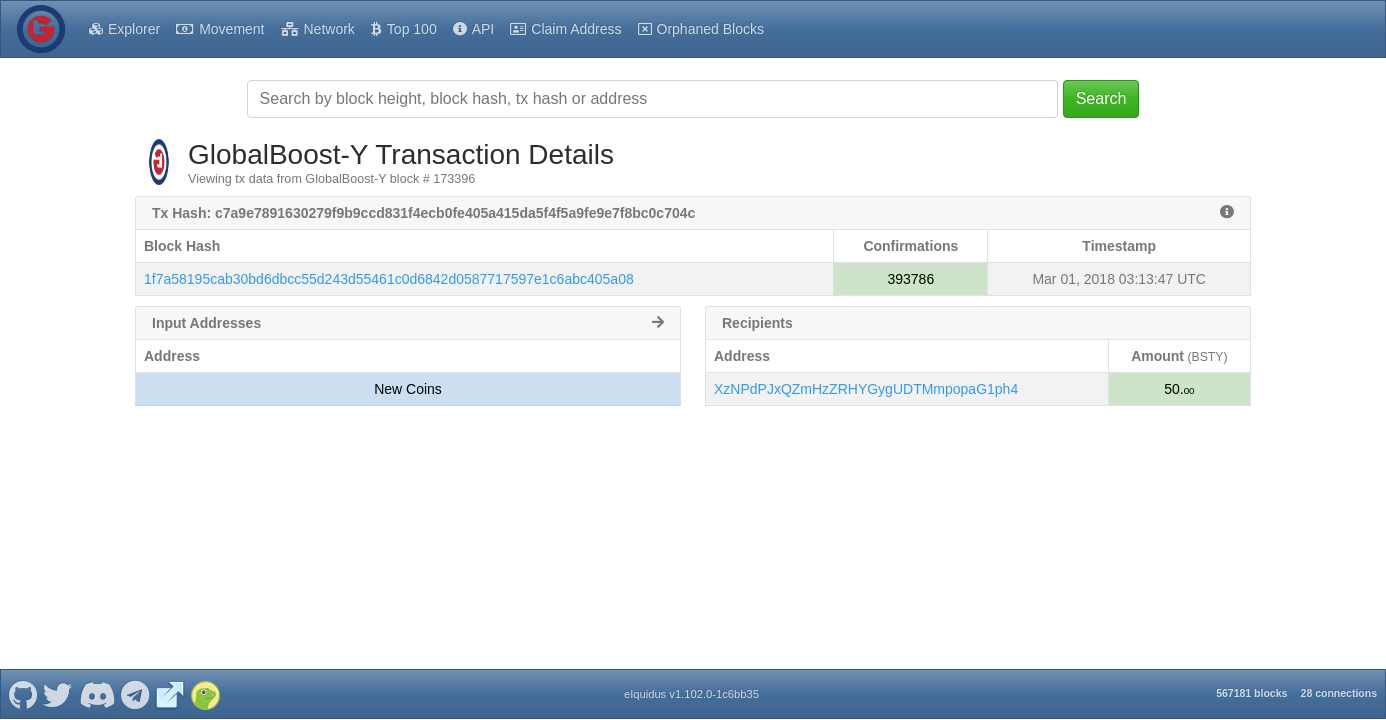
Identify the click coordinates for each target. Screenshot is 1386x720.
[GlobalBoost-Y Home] (41, 29)
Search (1101, 98)
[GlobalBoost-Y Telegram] (135, 694)
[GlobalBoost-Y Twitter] (58, 694)
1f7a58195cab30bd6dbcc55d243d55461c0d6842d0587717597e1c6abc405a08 (389, 279)
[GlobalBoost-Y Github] (22, 694)
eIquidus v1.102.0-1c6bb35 (691, 694)
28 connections (1339, 693)
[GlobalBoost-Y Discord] (96, 694)
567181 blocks (1251, 693)
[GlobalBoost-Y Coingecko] (205, 694)
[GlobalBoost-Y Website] (170, 694)
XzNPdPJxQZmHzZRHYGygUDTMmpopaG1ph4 (866, 389)
